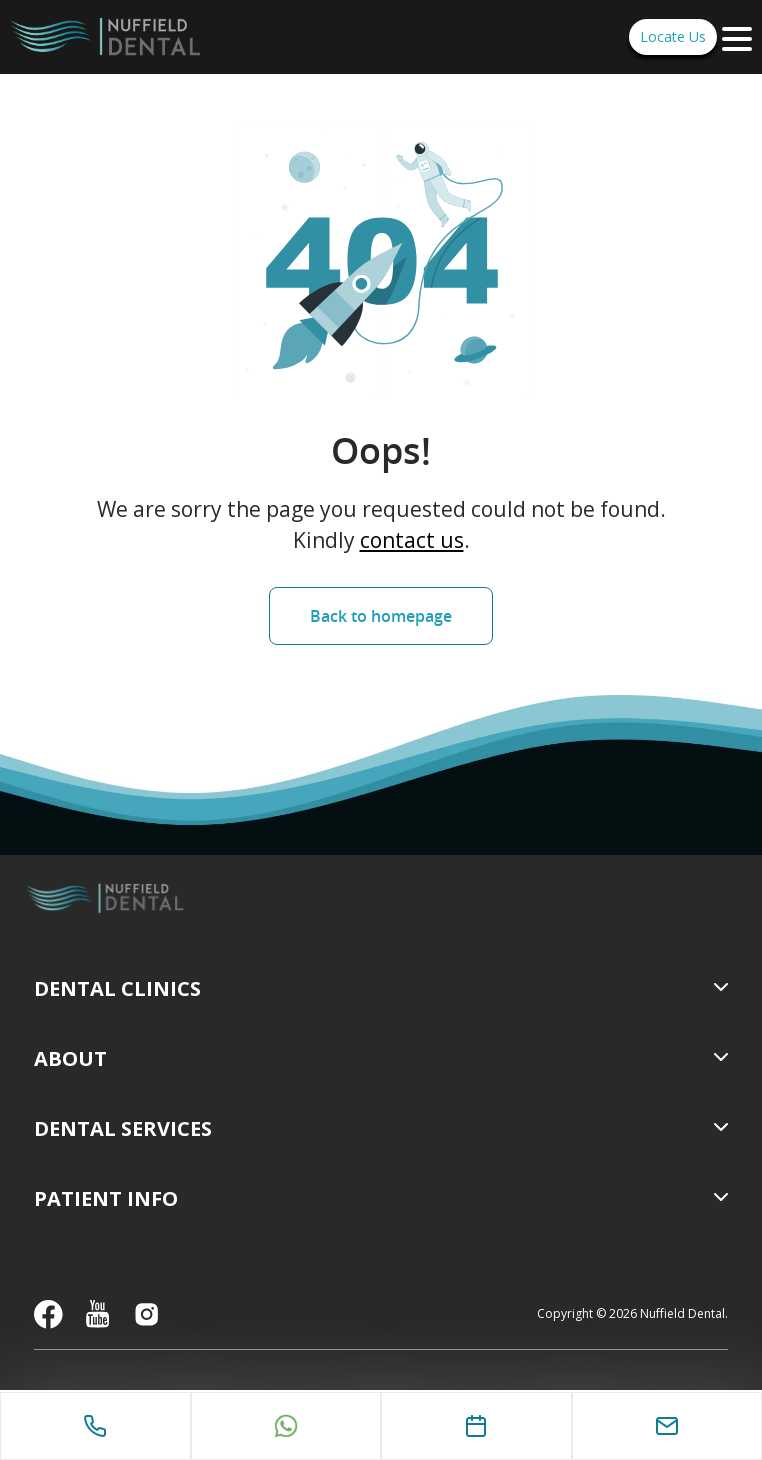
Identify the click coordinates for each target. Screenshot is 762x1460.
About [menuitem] (70, 1058)
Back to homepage (381, 616)
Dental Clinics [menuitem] (117, 988)
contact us (412, 540)
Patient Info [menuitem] (106, 1198)
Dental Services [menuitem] (123, 1128)
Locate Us (673, 36)
